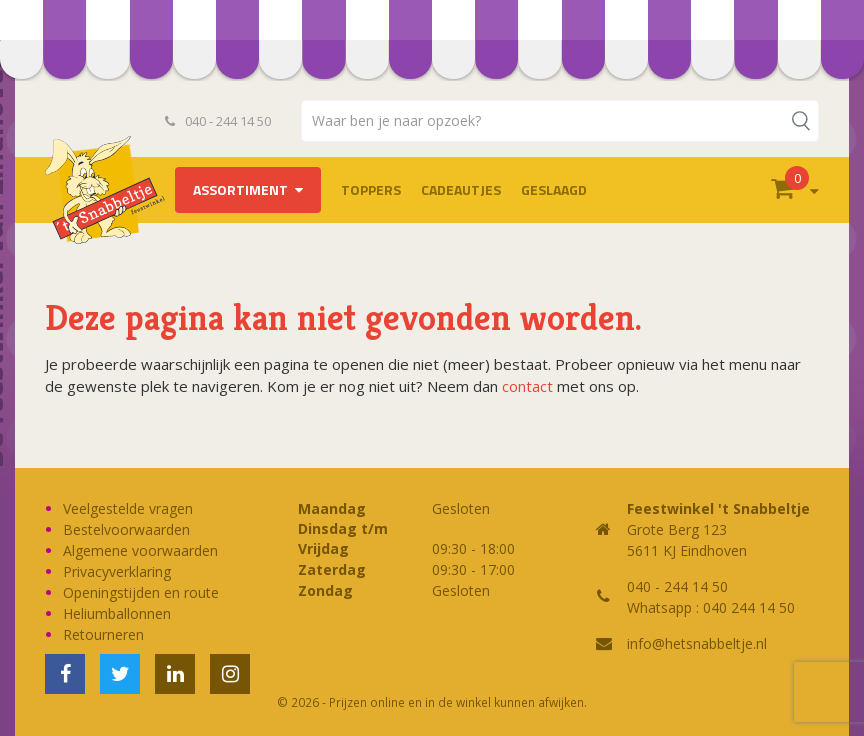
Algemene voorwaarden (140, 550)
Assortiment (240, 189)
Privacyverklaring (117, 571)
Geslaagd (554, 189)
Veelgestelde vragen (128, 508)
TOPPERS (371, 189)
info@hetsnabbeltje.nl (697, 643)
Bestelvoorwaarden (126, 529)
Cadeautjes (461, 189)
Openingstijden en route (141, 592)
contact (527, 386)
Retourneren (103, 634)
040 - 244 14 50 (218, 121)
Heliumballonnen (117, 613)
